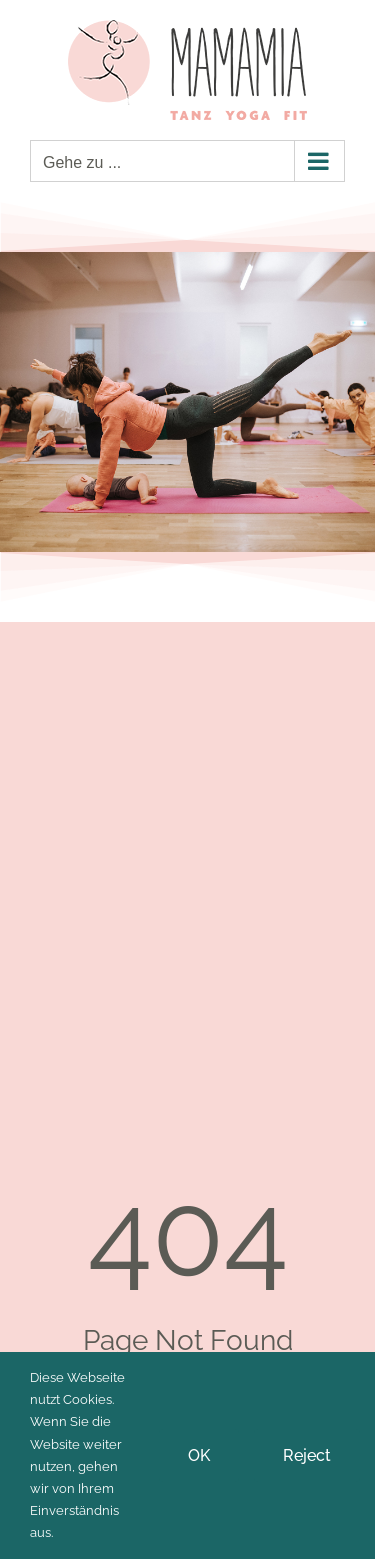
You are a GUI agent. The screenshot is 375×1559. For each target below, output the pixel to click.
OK (199, 1455)
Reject (307, 1455)
